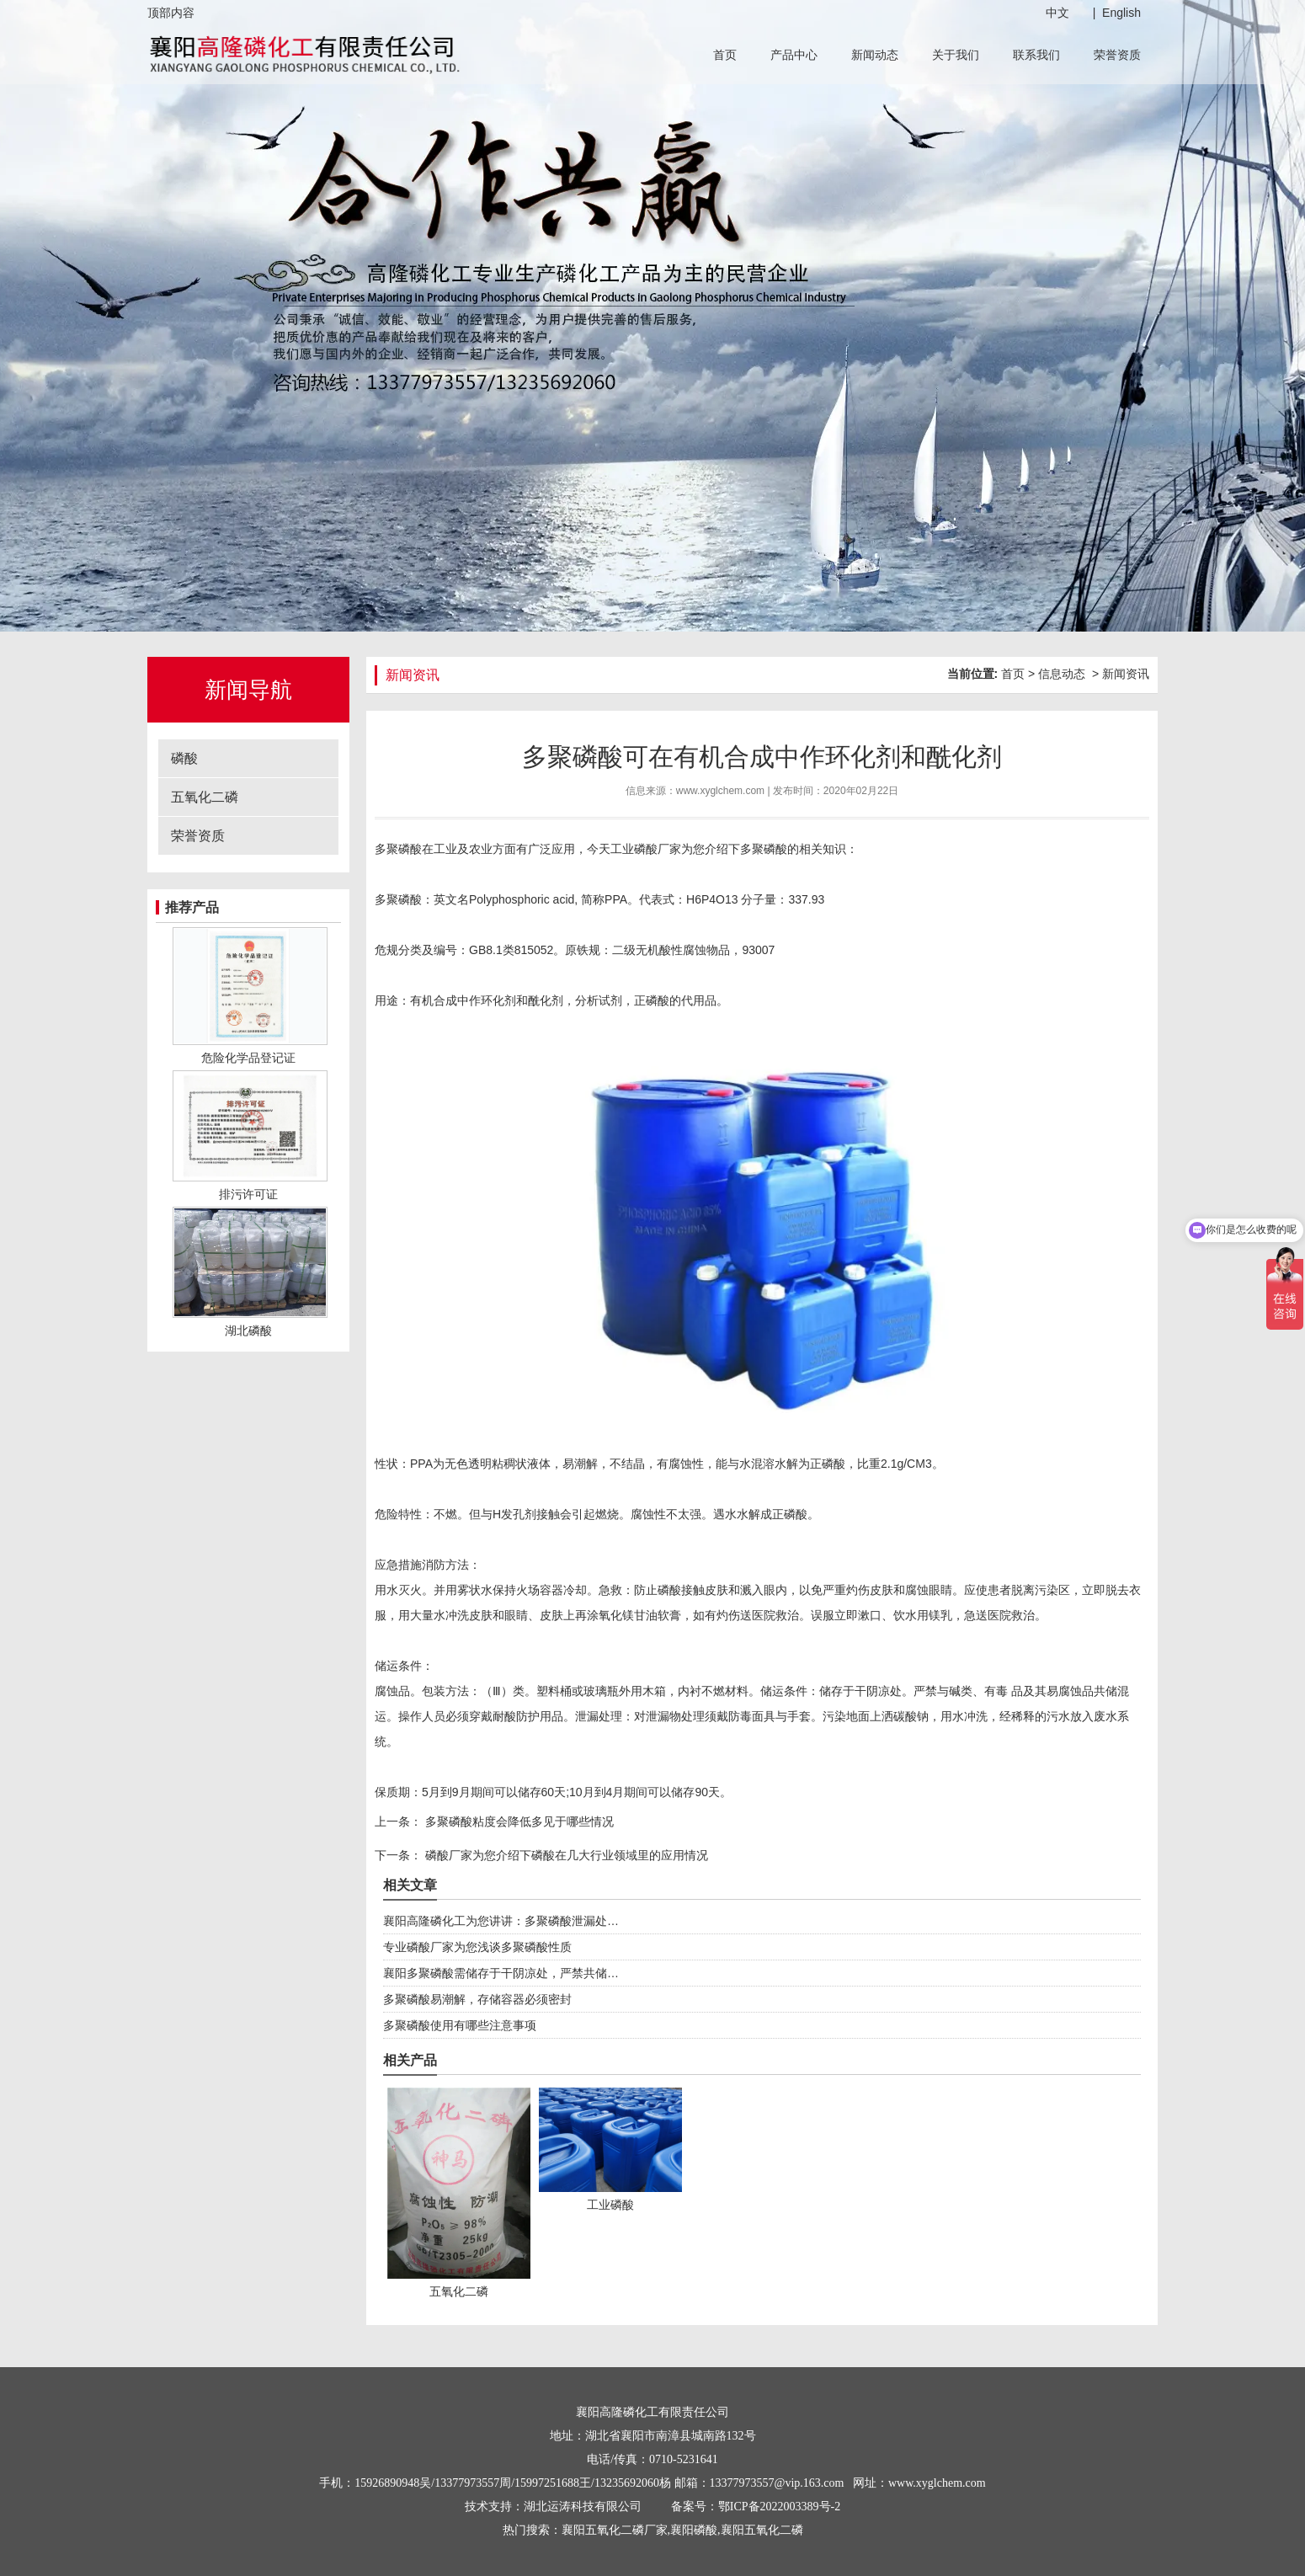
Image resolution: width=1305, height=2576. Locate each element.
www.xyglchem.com (720, 791)
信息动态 (1061, 673)
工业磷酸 (634, 849)
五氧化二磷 (204, 797)
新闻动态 (874, 54)
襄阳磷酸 (693, 2530)
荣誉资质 (1117, 54)
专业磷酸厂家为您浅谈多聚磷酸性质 (477, 1947)
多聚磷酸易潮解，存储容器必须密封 (477, 1999)
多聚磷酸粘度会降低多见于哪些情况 (518, 1821)
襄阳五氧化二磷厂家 (615, 2530)
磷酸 (184, 758)
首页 (725, 54)
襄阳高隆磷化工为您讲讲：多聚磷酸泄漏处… (501, 1921)
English (1121, 12)
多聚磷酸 (763, 849)
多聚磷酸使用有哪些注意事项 (459, 2025)
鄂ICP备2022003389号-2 (779, 2506)
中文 (1057, 12)
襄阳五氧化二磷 (762, 2530)
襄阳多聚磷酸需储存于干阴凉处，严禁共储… (501, 1973)
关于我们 (955, 54)
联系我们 (1036, 54)
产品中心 (794, 54)
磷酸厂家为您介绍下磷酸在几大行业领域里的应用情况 (565, 1855)
